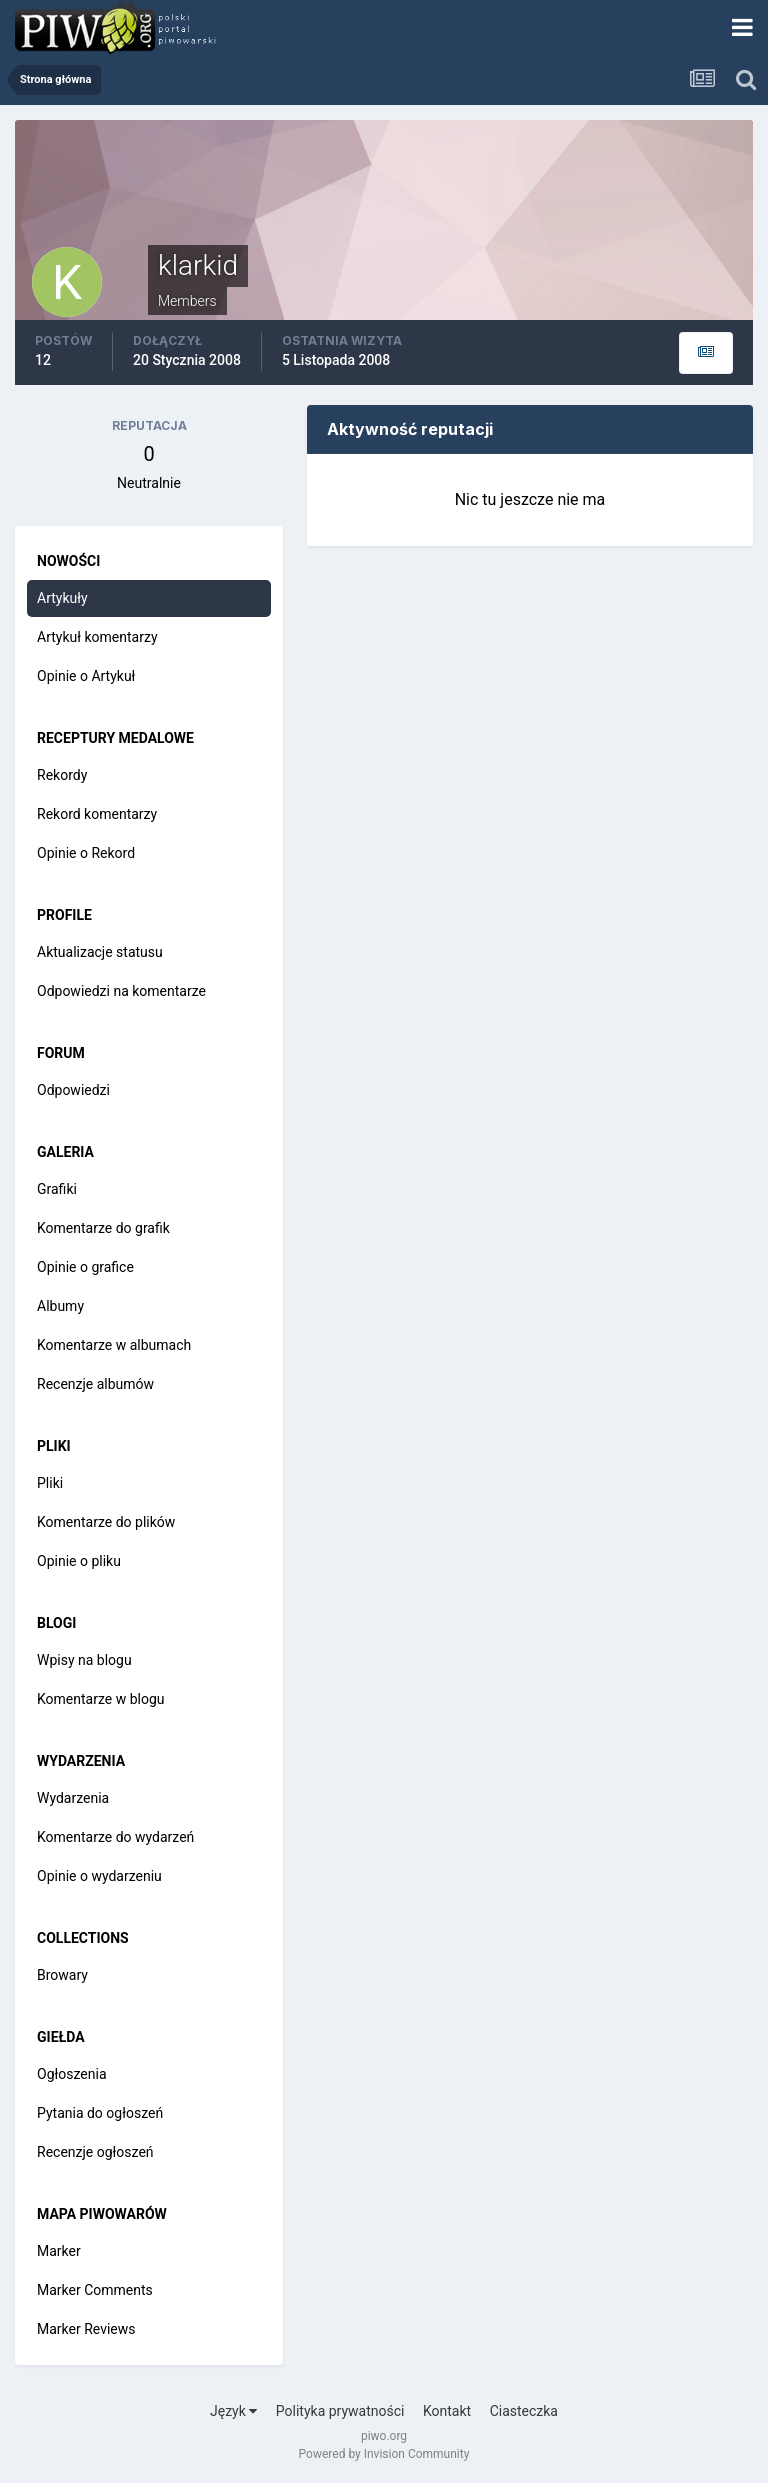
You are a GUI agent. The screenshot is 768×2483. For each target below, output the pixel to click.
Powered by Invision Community (384, 2454)
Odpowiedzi (73, 1090)
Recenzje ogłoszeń (95, 2152)
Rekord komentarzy (97, 814)
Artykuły (62, 598)
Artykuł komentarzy (97, 637)
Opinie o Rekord (86, 853)
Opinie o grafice (85, 1267)
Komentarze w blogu (101, 1699)
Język (233, 2411)
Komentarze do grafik (103, 1228)
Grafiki (57, 1189)
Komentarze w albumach (114, 1345)
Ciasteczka (524, 2411)
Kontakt (447, 2411)
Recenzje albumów (95, 1384)
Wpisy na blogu (84, 1660)
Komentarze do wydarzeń (115, 1837)
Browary (62, 1975)
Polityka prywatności (340, 2411)
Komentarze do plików (106, 1522)
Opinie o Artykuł (86, 676)
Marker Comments (95, 2290)
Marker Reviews (86, 2329)
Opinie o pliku (79, 1561)
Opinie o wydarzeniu (99, 1876)
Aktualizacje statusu (100, 952)
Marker (59, 2251)
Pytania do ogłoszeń (100, 2113)
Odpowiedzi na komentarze (121, 991)
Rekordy (62, 775)
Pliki (50, 1483)
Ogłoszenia (72, 2074)
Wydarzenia (73, 1798)
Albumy (60, 1306)
